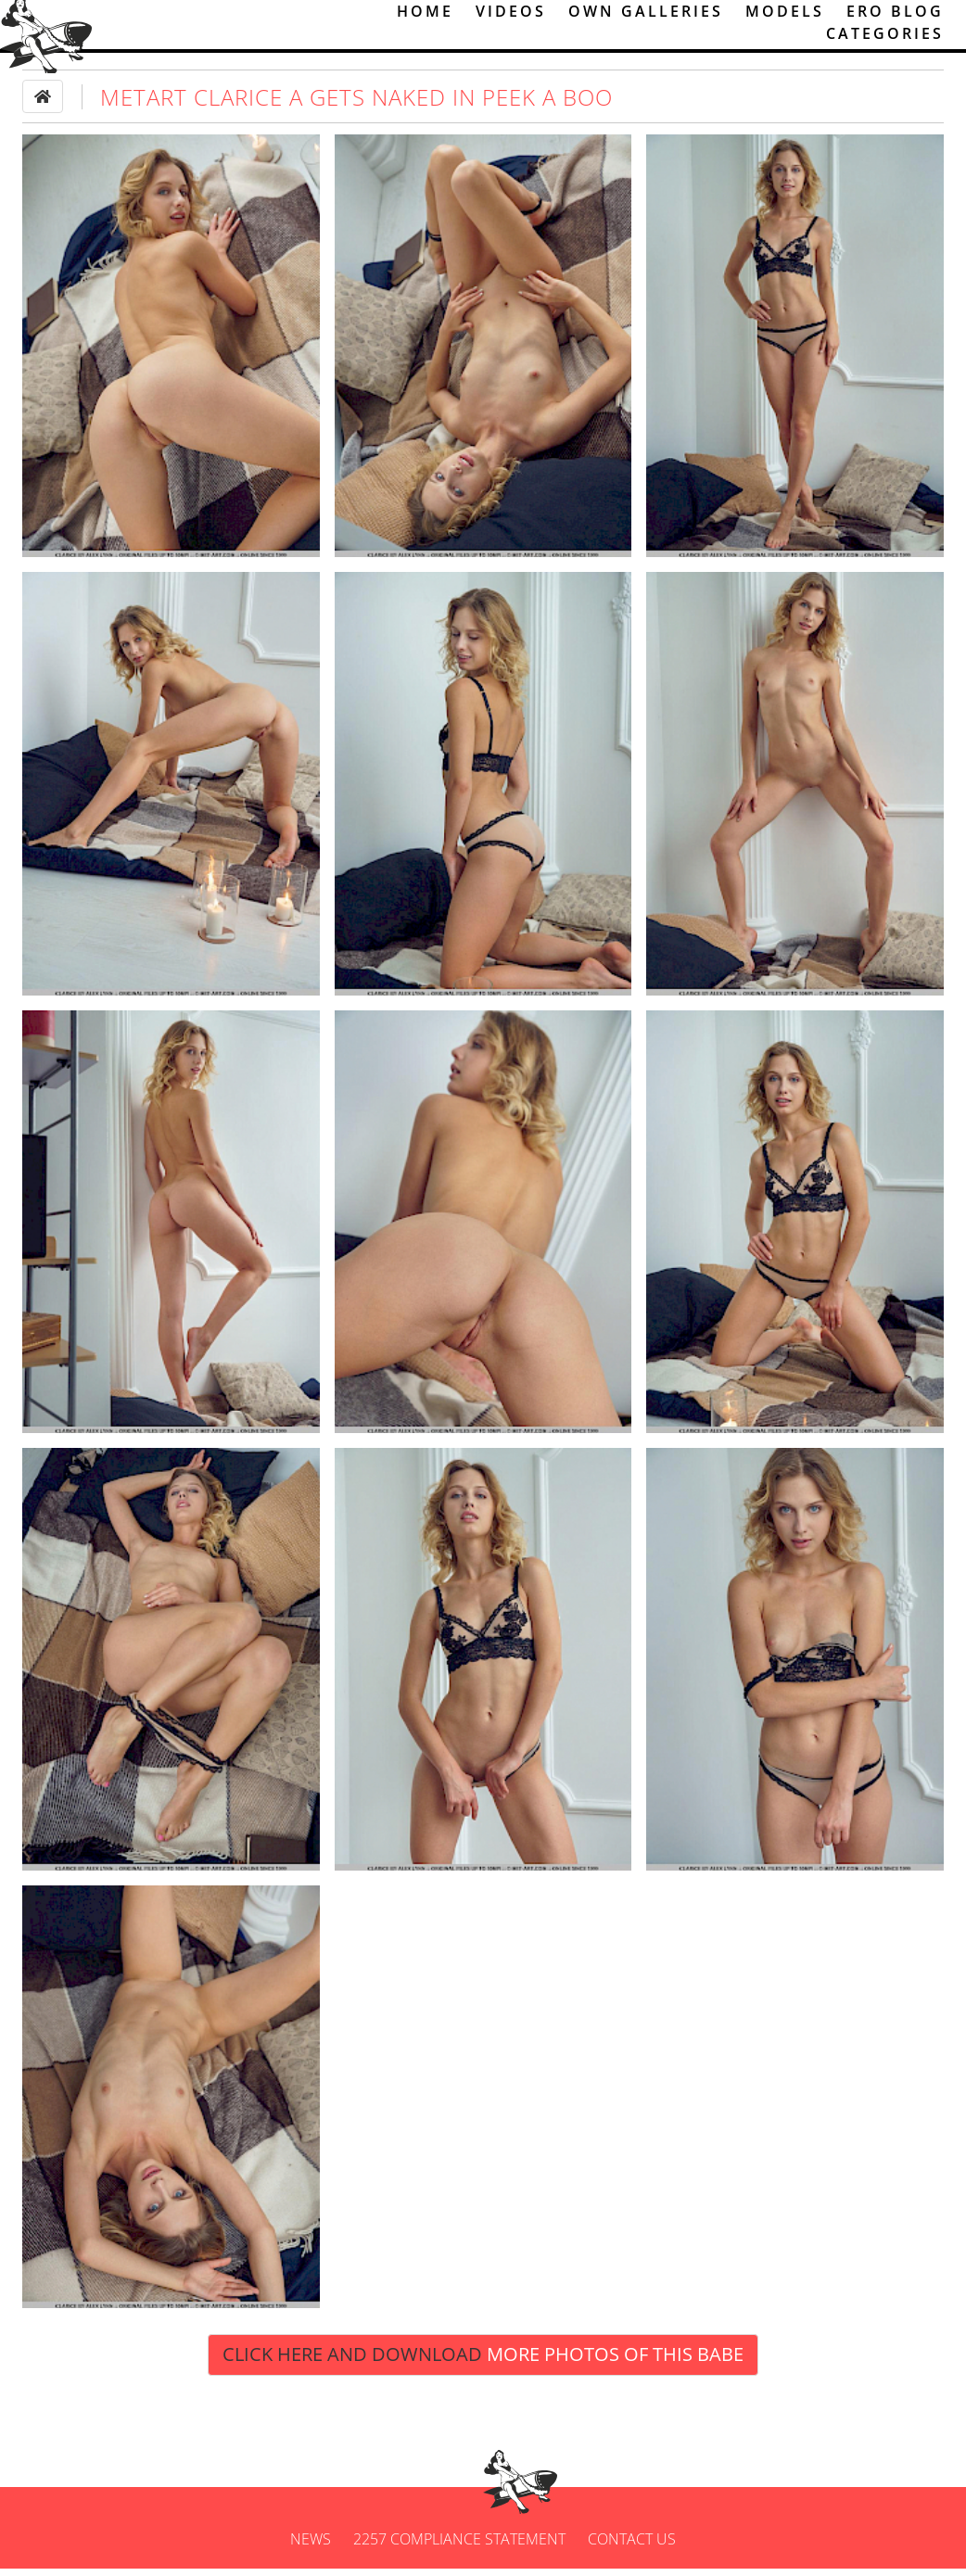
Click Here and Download (483, 2362)
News (310, 2546)
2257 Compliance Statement (459, 2546)
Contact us (632, 2546)
